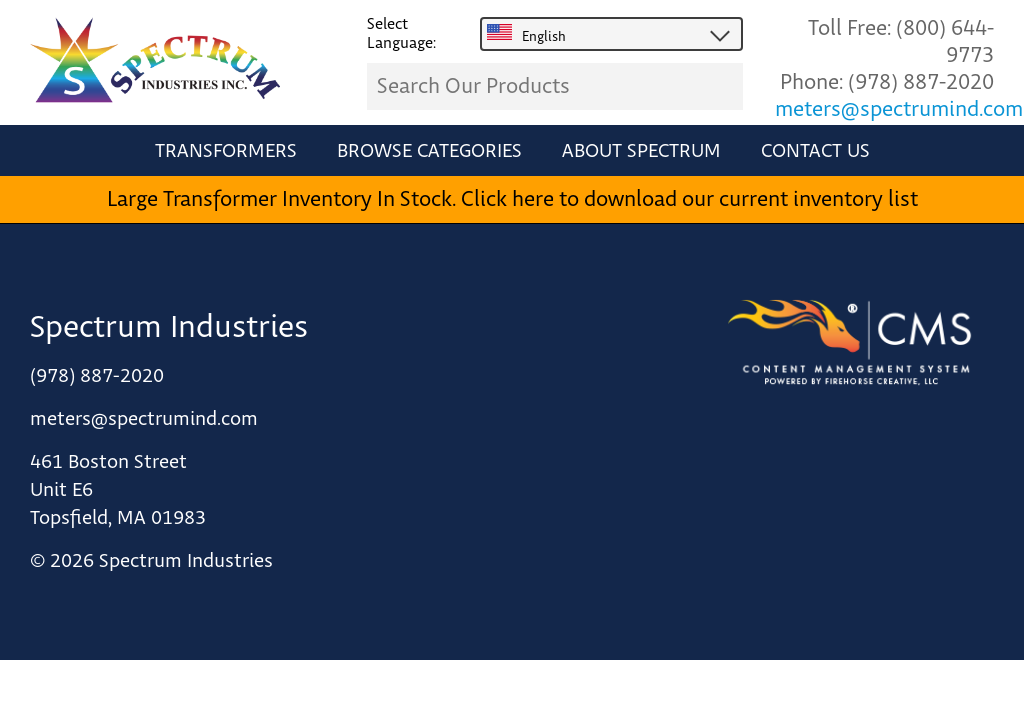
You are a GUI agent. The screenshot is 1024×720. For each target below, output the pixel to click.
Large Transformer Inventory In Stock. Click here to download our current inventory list (512, 199)
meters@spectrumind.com (899, 109)
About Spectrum (641, 151)
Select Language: (401, 34)
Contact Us (815, 151)
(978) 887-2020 (921, 82)
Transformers (226, 151)
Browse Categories (429, 151)
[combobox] (611, 34)
